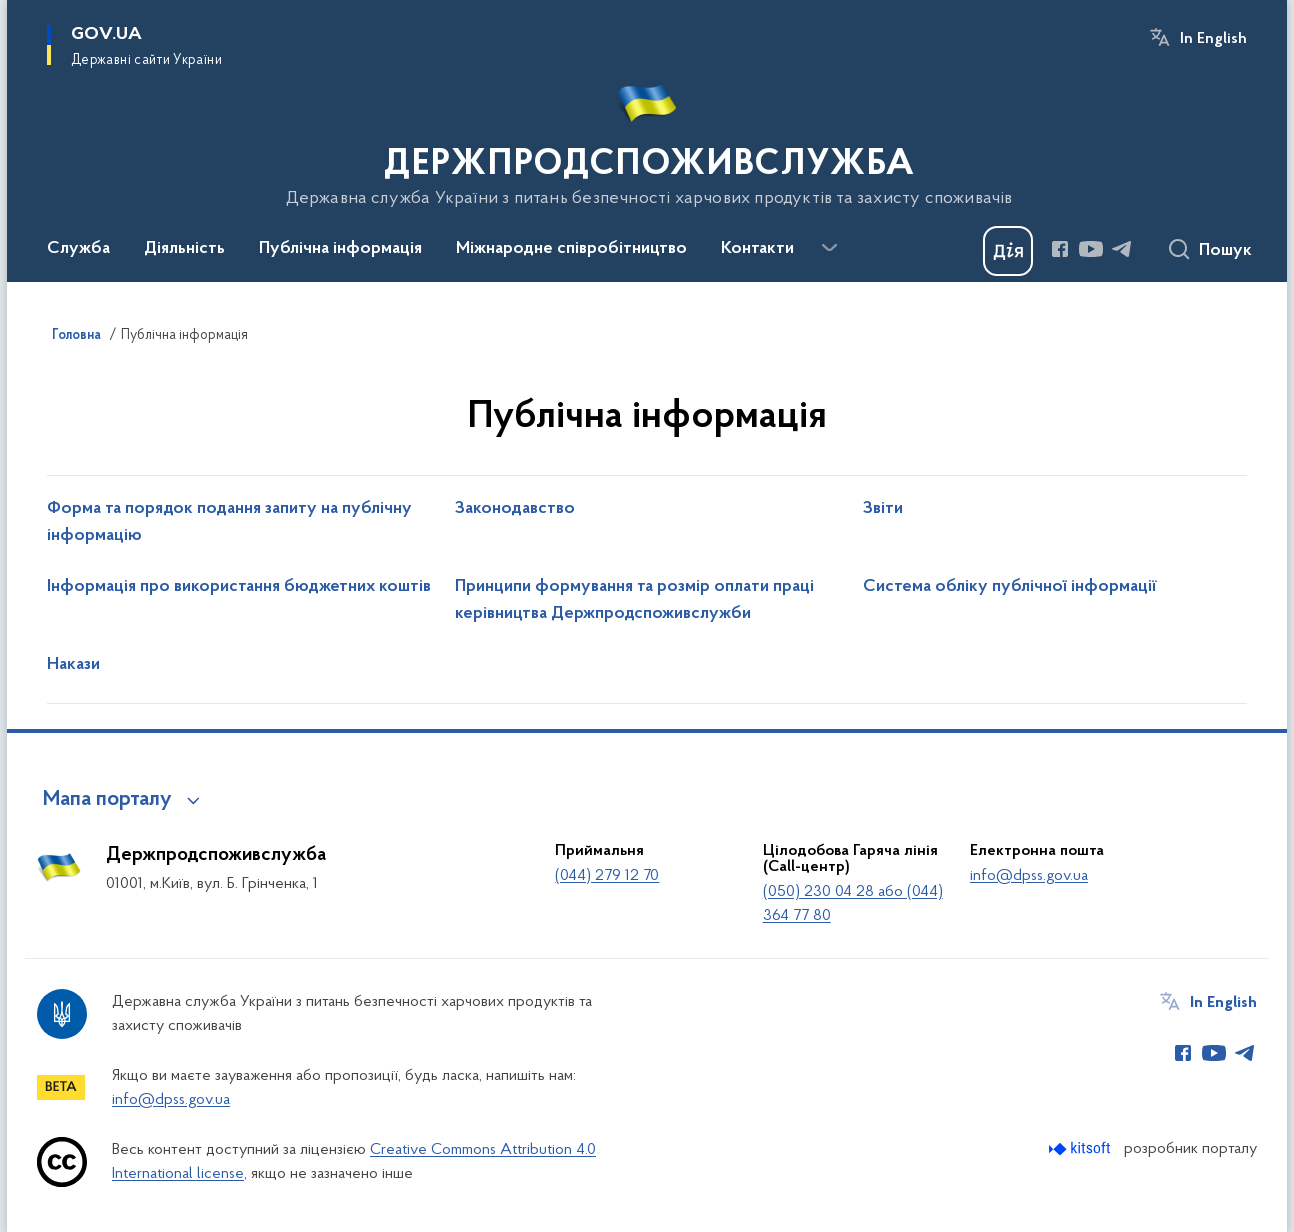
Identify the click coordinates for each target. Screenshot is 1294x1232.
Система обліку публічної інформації (1010, 587)
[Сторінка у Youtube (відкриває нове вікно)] (1091, 249)
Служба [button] (78, 249)
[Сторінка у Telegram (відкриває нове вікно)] (1122, 249)
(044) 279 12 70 (607, 876)
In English (1213, 39)
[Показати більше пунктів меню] (829, 248)
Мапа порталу (107, 800)
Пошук (1225, 251)
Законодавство (515, 509)
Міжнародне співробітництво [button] (571, 249)
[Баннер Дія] (1008, 251)
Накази (73, 665)
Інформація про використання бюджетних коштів (239, 587)
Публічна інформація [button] (340, 249)
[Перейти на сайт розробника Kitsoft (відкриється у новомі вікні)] (1081, 1148)
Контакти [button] (757, 249)
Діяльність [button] (184, 249)
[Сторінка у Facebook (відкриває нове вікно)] (1060, 249)
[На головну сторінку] (647, 139)
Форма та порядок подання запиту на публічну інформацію (229, 522)
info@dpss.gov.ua (1029, 876)
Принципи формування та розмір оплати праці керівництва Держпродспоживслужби (634, 600)
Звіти (883, 509)
